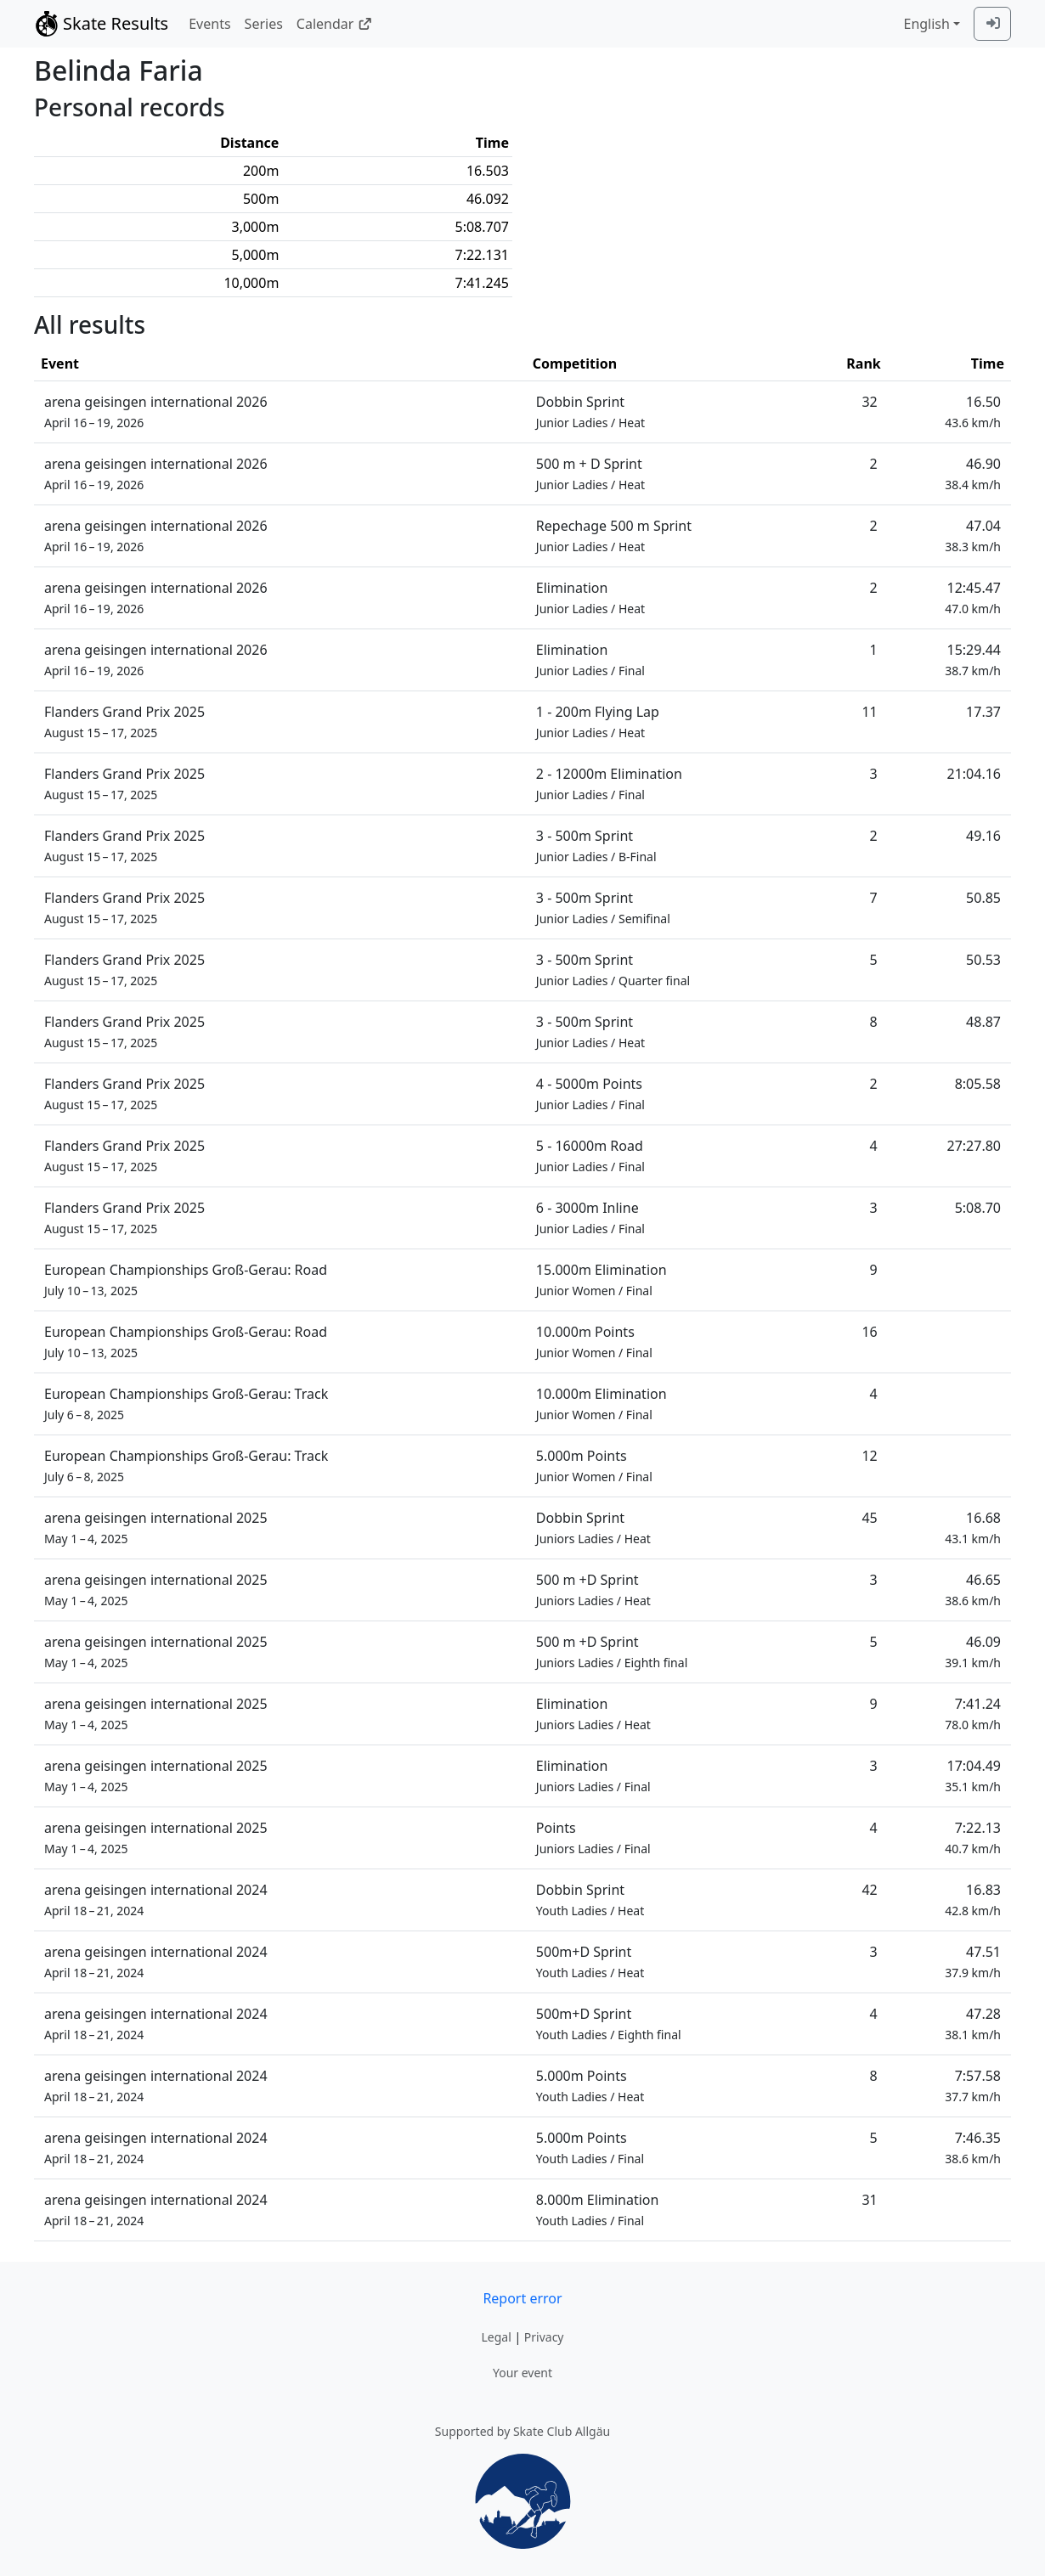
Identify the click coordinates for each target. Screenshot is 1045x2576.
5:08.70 (978, 1207)
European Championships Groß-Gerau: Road (185, 1279)
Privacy (544, 2337)
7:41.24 (973, 1713)
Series (264, 23)
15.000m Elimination (601, 1279)
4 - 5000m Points (590, 1093)
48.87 (983, 1021)
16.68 (973, 1527)
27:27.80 (974, 1145)
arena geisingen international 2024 (156, 1899)
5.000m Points (594, 1465)
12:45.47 (973, 597)
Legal (496, 2337)
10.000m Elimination (601, 1403)
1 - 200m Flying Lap (597, 721)
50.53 (983, 959)
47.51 (973, 1961)
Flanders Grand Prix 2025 (124, 721)
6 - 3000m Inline (590, 1217)
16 (869, 1331)
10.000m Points (594, 1341)
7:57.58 (973, 2085)
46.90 (973, 473)
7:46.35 (973, 2147)
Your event (522, 2373)
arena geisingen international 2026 (156, 411)
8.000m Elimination (597, 2209)
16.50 (973, 411)
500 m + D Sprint (590, 473)
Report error (522, 2298)
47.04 (973, 535)
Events (209, 23)
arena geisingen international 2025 (156, 1527)
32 (869, 401)
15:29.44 (973, 659)
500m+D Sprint (590, 1961)
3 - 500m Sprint (596, 845)
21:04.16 (974, 773)
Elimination (590, 597)
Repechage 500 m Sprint (614, 535)
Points (593, 1837)
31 (869, 2199)
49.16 (983, 835)
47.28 (973, 2023)
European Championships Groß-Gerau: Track (186, 1403)
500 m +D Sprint (593, 1589)
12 (869, 1455)
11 (869, 711)
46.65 (973, 1589)
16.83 (973, 1899)
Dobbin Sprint (590, 411)
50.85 (983, 897)
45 (869, 1517)
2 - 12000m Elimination (609, 783)
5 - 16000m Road (590, 1155)
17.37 (983, 711)
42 (869, 1889)
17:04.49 (973, 1775)
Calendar (334, 23)
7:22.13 (973, 1837)
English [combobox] (926, 23)
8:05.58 (978, 1083)
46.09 (973, 1651)
